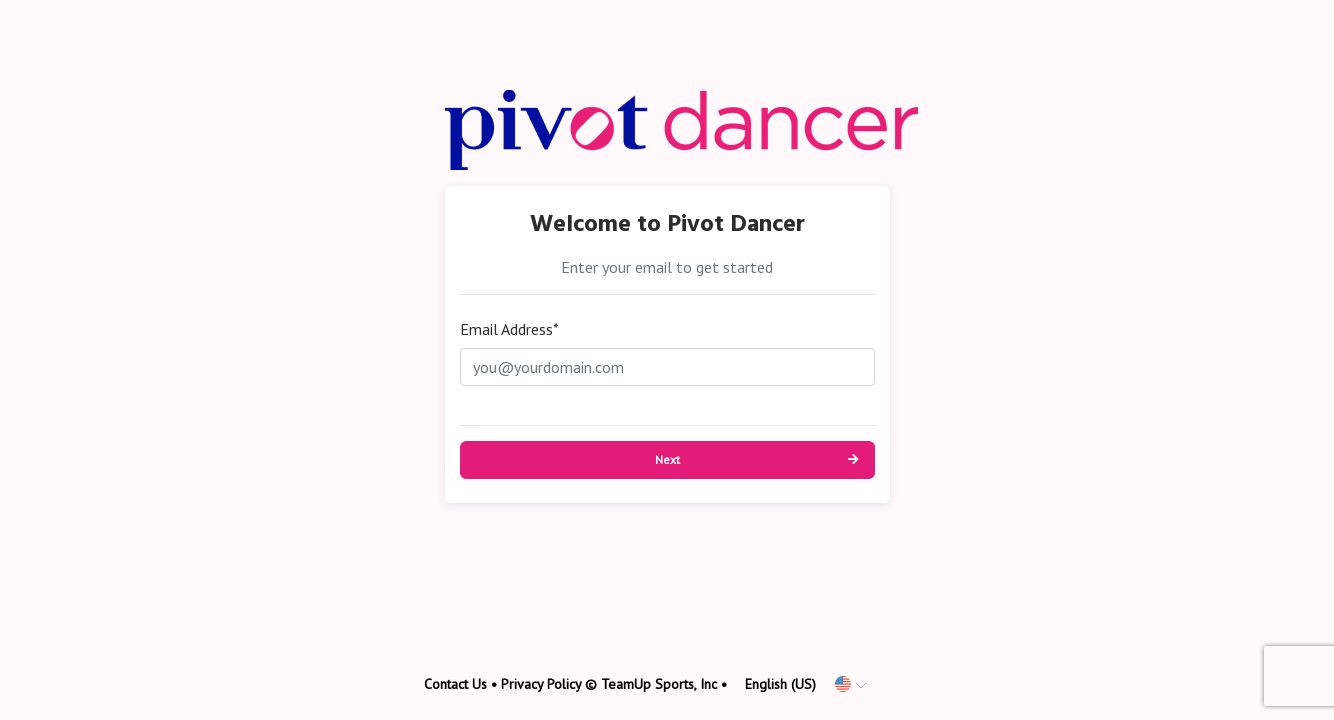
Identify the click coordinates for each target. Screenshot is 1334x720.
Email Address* (509, 329)
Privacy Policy (541, 684)
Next (667, 459)
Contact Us (455, 684)
